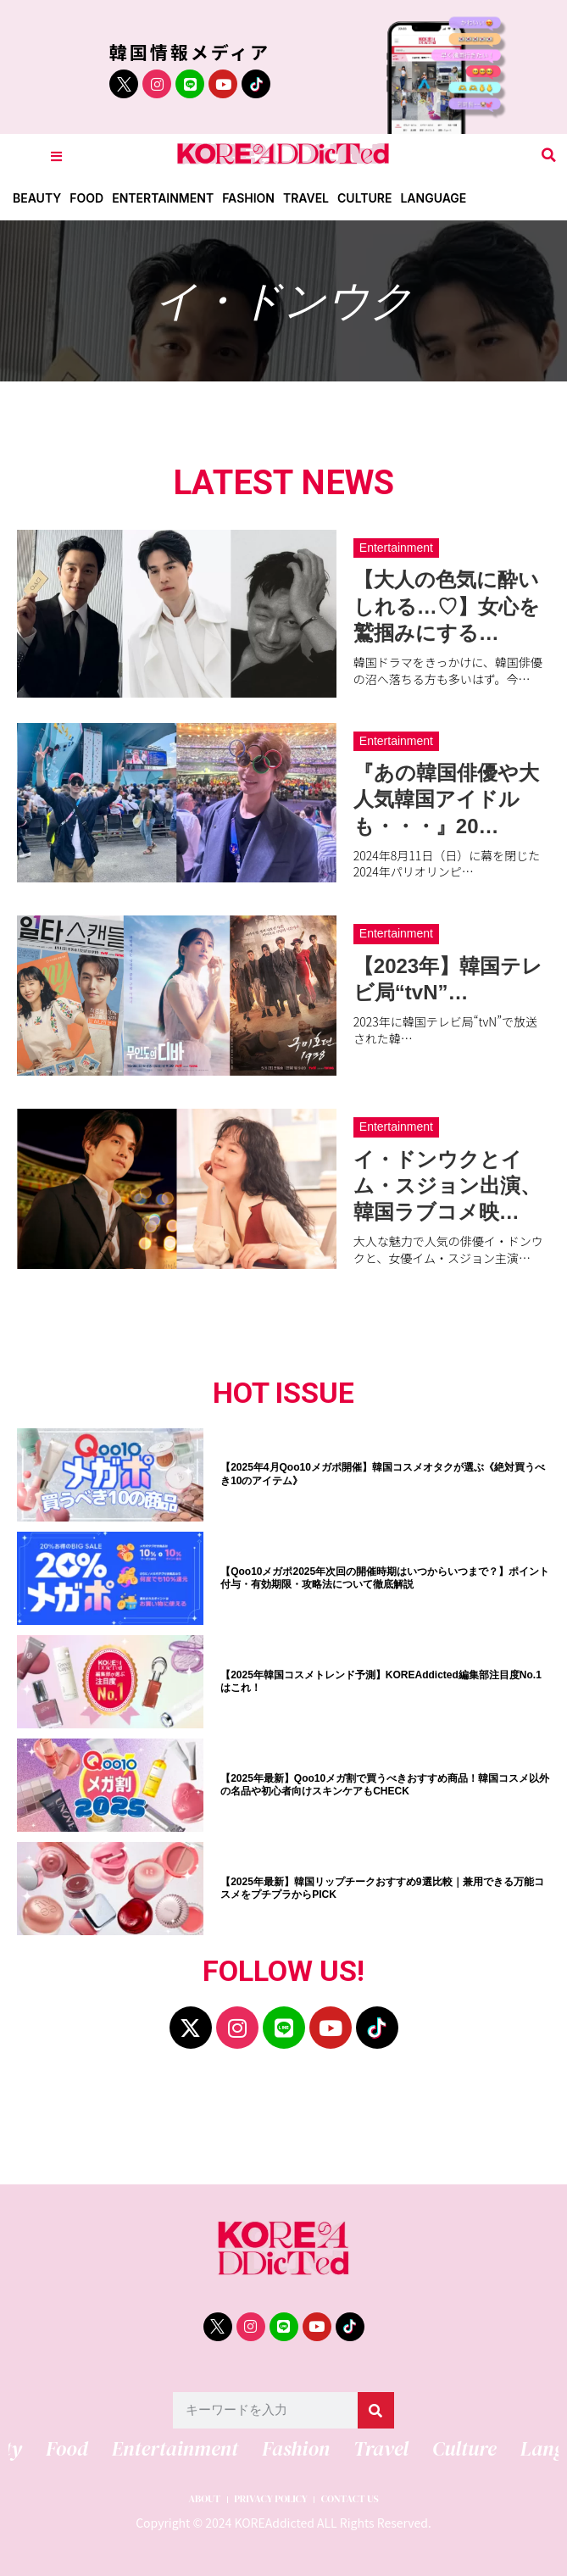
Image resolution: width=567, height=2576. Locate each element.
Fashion (248, 198)
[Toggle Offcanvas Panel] (56, 155)
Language (433, 198)
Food (86, 198)
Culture (364, 198)
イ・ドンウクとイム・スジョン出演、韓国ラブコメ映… (447, 1185)
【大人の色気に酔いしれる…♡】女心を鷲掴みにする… (446, 605)
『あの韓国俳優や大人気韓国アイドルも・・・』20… (446, 799)
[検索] (376, 2410)
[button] (549, 156)
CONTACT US (350, 2499)
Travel (306, 198)
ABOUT (204, 2499)
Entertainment (163, 198)
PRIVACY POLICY (271, 2499)
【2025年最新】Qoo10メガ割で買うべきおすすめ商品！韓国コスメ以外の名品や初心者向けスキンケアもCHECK (384, 1785)
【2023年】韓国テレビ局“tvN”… (447, 979)
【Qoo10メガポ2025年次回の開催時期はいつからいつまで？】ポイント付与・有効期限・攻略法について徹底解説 (384, 1578)
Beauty (37, 198)
